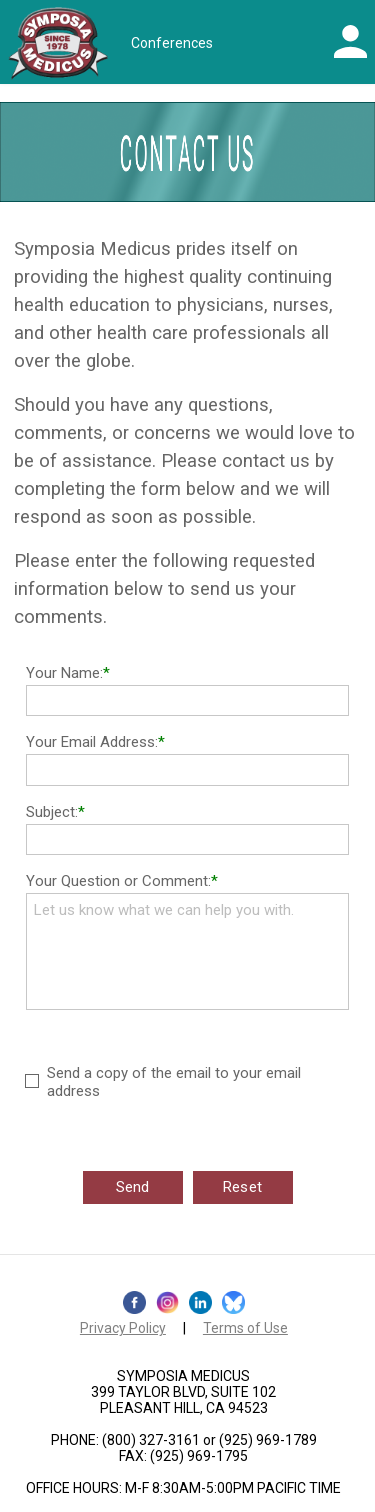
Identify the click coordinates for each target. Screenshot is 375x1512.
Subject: (52, 812)
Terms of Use (245, 1328)
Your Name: (64, 673)
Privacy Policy (123, 1328)
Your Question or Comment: (118, 881)
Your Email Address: (92, 742)
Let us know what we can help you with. (187, 951)
